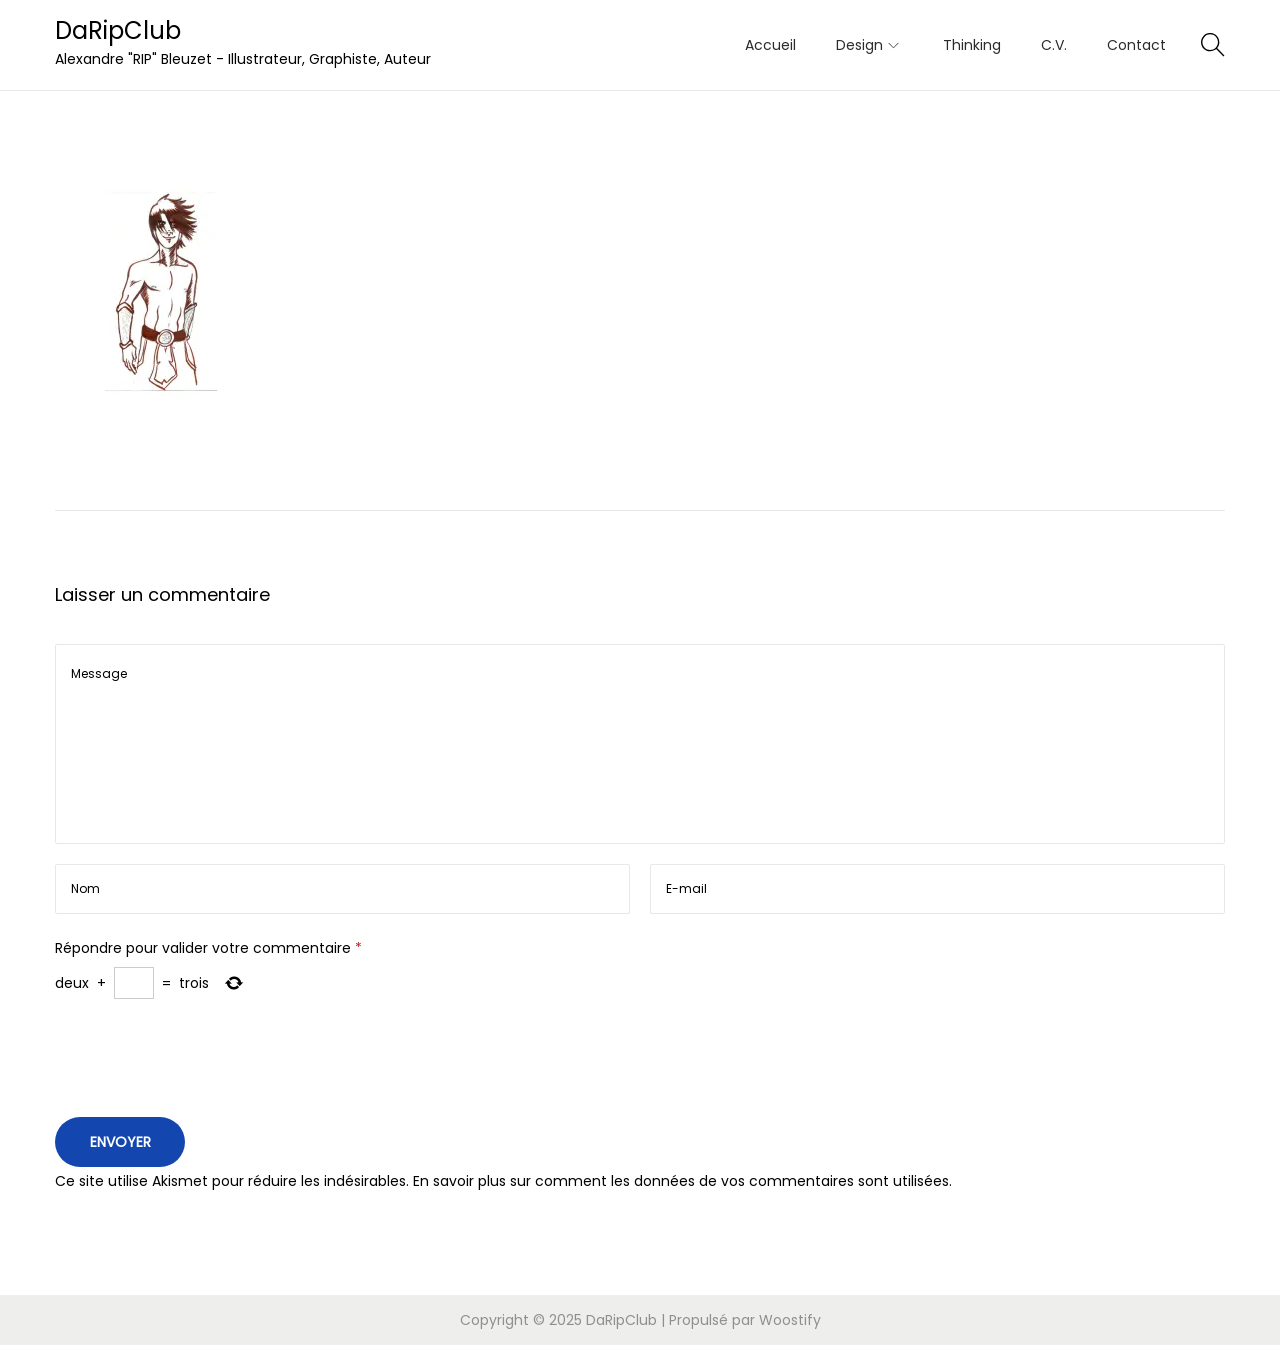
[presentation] (207, 1063)
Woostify (790, 1320)
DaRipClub (118, 30)
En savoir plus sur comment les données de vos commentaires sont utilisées (681, 1181)
